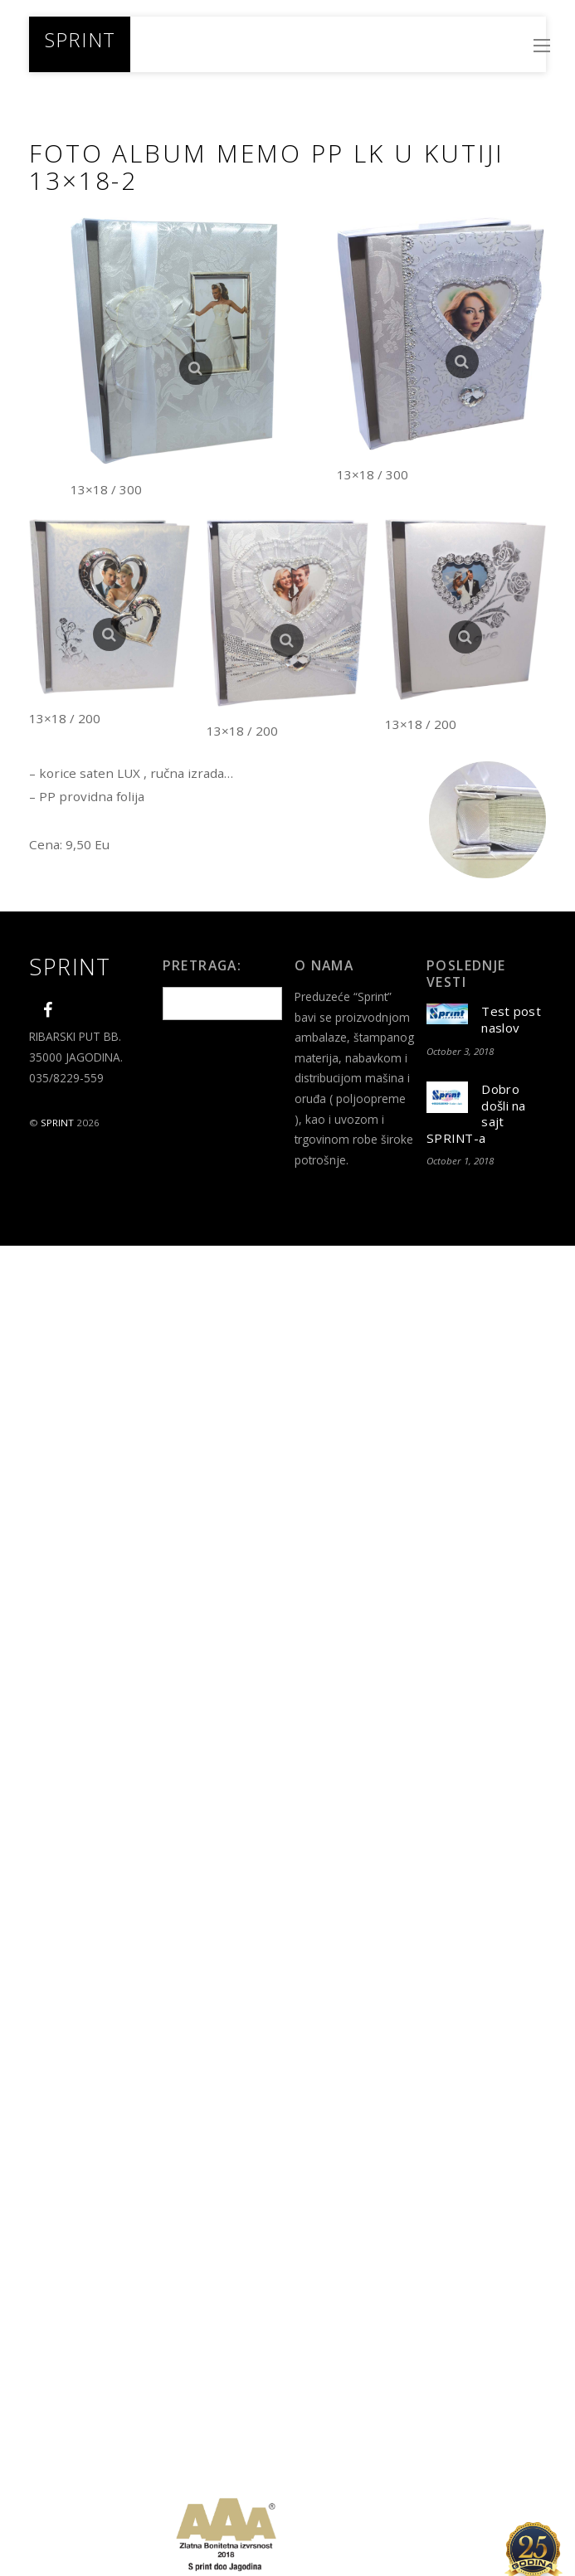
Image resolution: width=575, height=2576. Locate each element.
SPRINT (57, 1122)
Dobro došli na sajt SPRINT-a (476, 1113)
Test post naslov (511, 1020)
